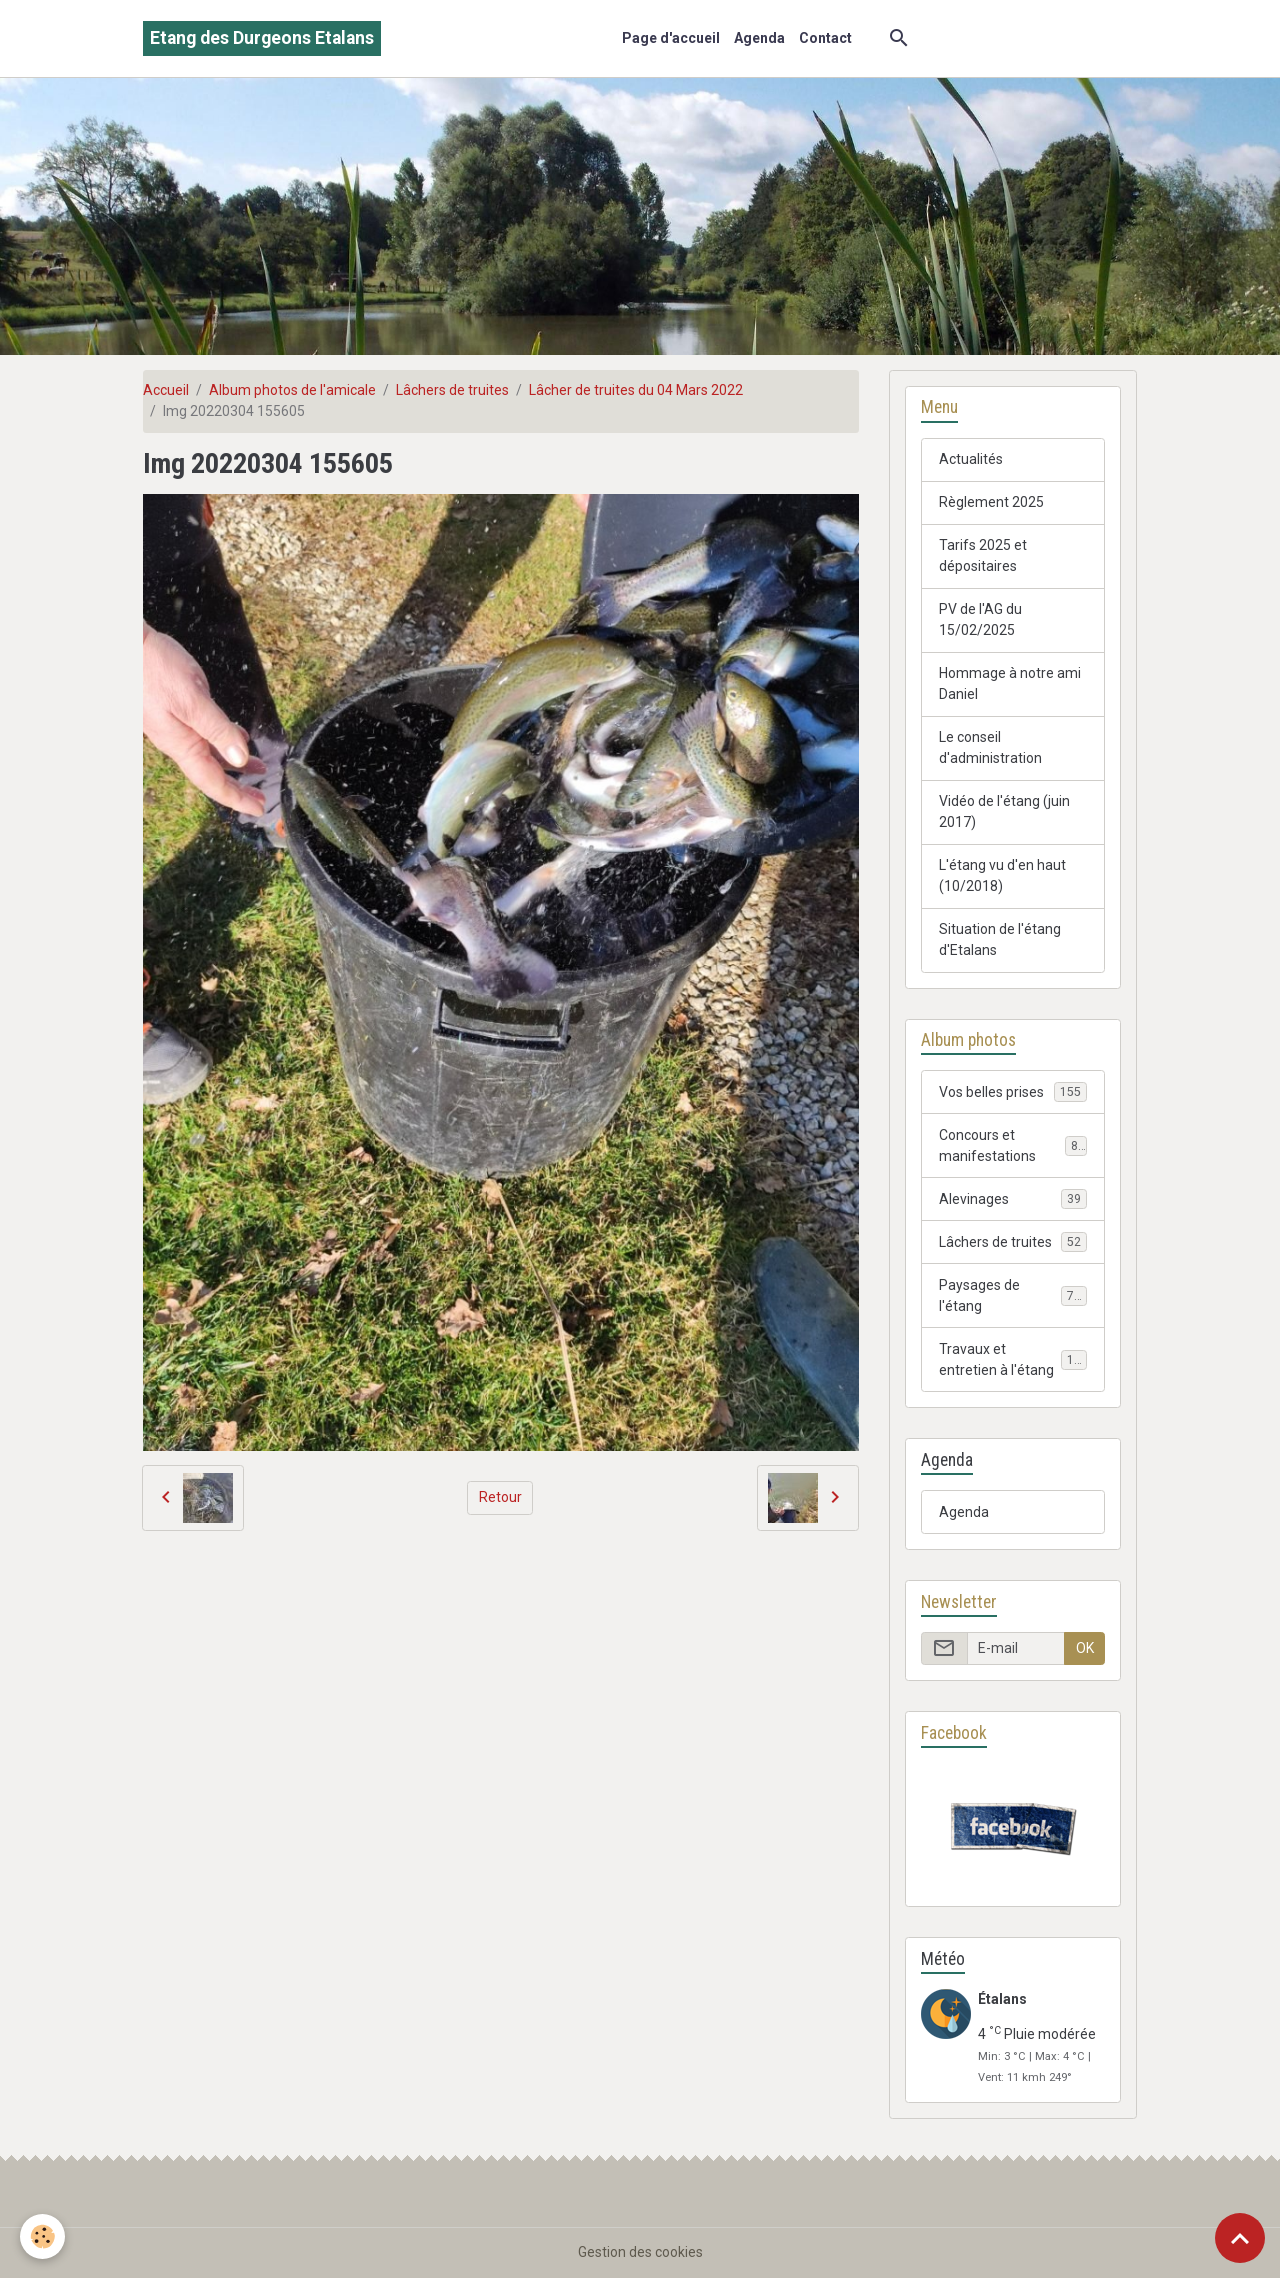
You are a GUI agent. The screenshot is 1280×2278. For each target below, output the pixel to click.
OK (1085, 1648)
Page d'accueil (671, 38)
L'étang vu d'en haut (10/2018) (1002, 875)
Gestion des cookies (640, 2252)
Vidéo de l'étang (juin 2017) (1004, 811)
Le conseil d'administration (990, 747)
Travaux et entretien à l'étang (1013, 1359)
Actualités (971, 459)
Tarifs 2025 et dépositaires (983, 555)
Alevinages (1013, 1199)
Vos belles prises (1013, 1092)
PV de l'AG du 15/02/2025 (980, 619)
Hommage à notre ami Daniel (1010, 683)
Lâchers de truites (452, 390)
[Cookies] (42, 2236)
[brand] (262, 38)
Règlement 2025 (991, 502)
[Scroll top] (1240, 2238)
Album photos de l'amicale (292, 390)
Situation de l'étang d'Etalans (1000, 939)
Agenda (759, 38)
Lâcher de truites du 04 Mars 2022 (636, 390)
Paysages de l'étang (1013, 1295)
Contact (825, 38)
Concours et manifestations (1013, 1145)
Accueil (166, 390)
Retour (500, 1497)
